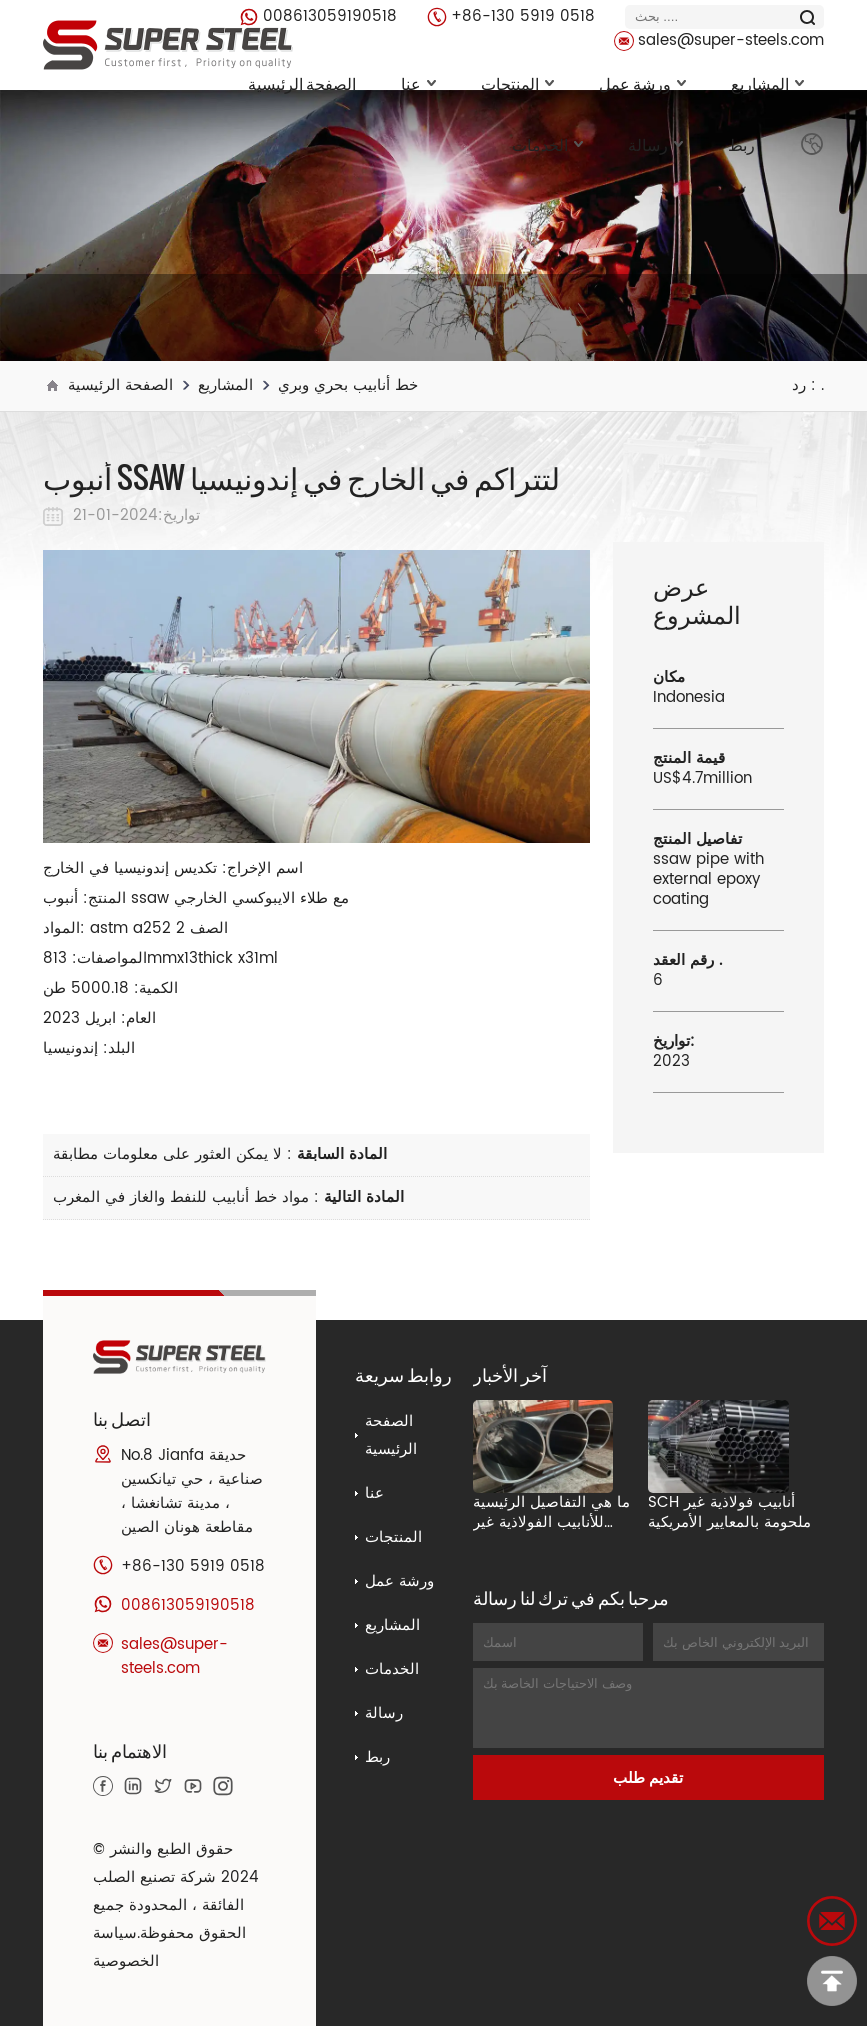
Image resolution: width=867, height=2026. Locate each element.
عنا (418, 83)
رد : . (808, 385)
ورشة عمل (642, 83)
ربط (741, 144)
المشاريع (767, 83)
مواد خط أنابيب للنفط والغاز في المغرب (181, 1197)
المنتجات (517, 83)
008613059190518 (330, 16)
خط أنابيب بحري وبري (348, 385)
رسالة (655, 144)
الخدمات (547, 144)
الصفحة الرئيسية (302, 83)
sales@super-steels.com (731, 40)
